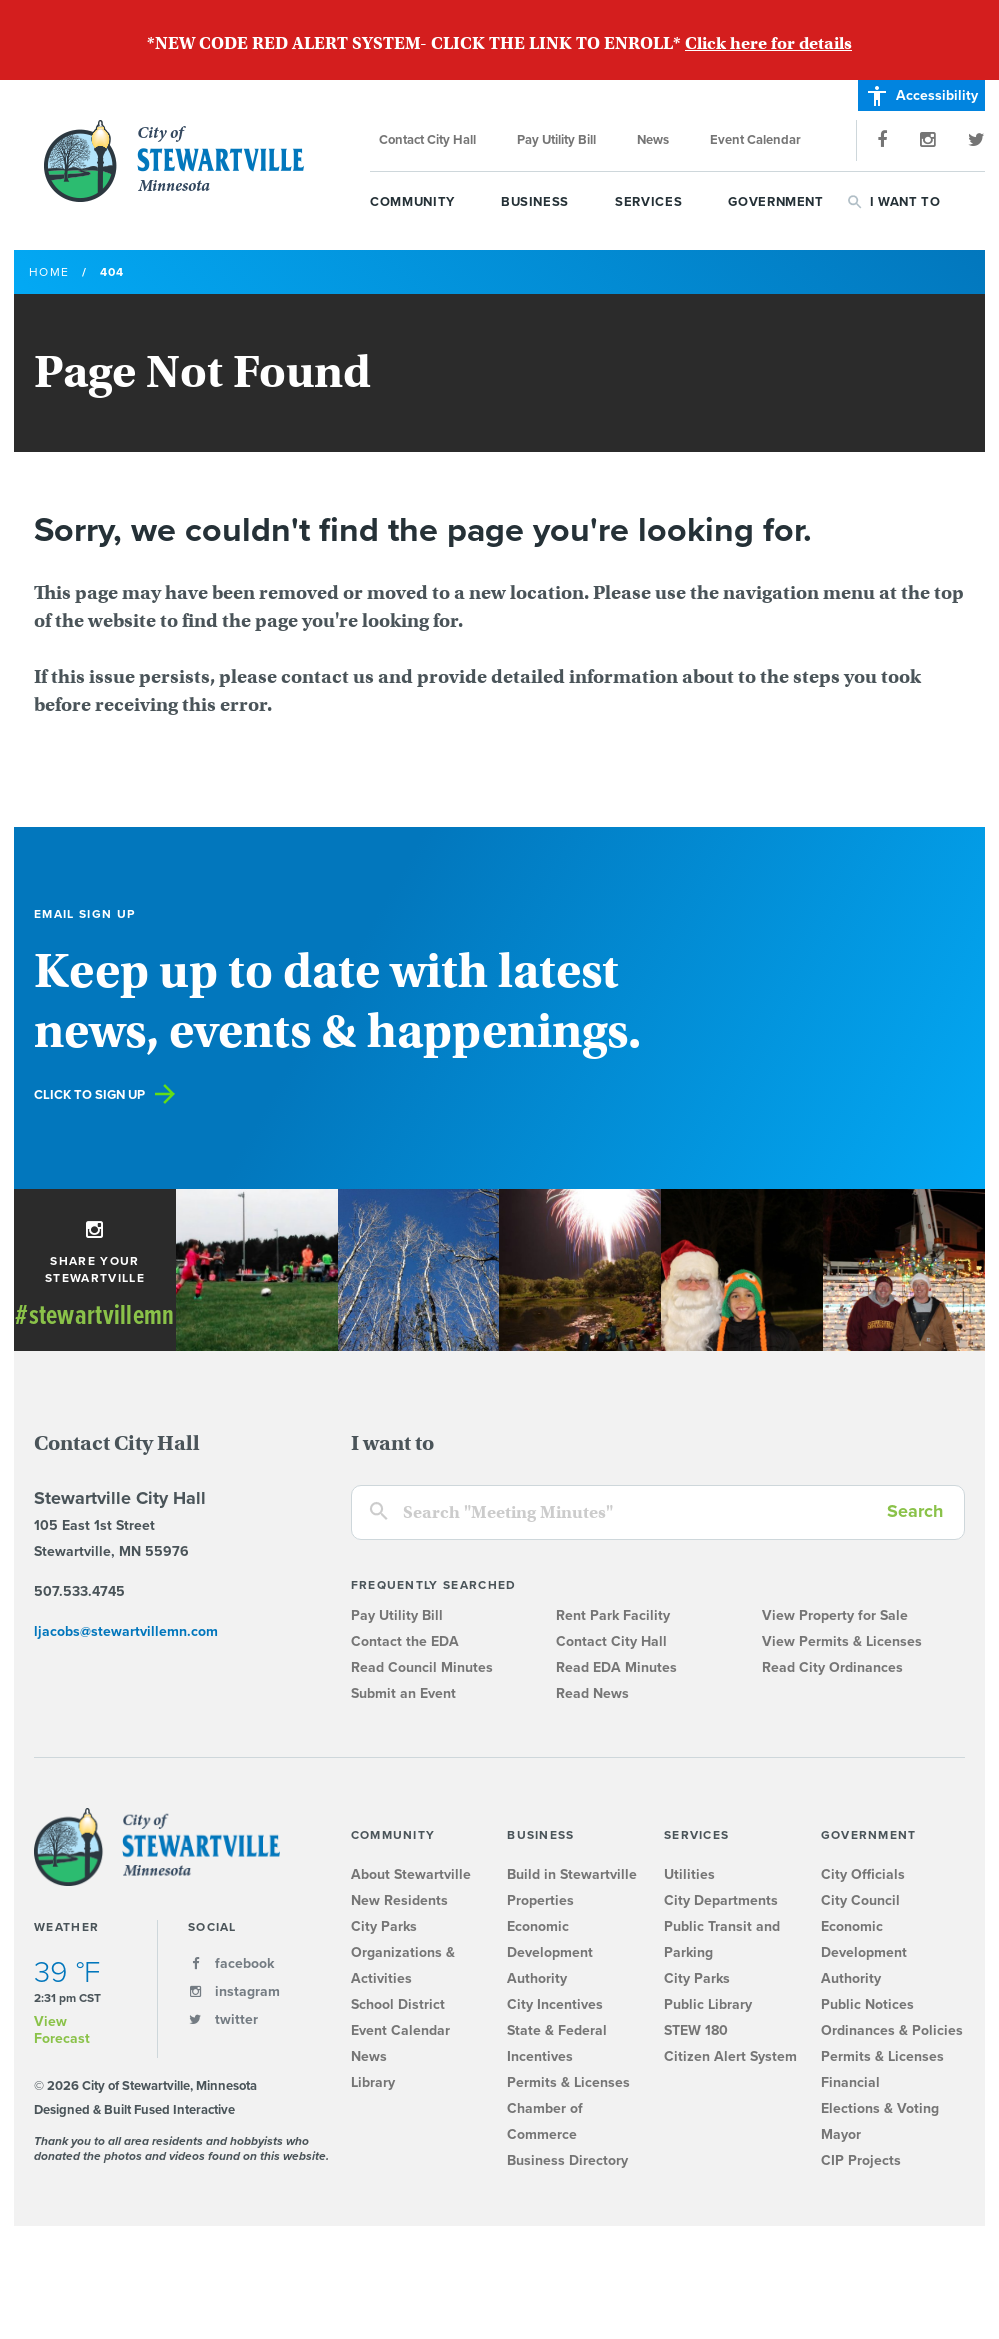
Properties (540, 1900)
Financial (850, 2082)
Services (648, 202)
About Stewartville (411, 1874)
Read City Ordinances (832, 1667)
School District (398, 2004)
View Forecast (62, 2030)
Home (49, 272)
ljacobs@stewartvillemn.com (126, 1631)
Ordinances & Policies (892, 2030)
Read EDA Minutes (616, 1667)
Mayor (841, 2134)
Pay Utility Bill (556, 140)
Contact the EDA (405, 1641)
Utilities (689, 1874)
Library (373, 2082)
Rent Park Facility (613, 1615)
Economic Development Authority (550, 1952)
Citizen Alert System (730, 2056)
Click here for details (768, 43)
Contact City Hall (427, 140)
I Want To (905, 202)
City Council (860, 1900)
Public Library (708, 2004)
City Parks (384, 1926)
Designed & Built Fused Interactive (134, 2110)
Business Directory (567, 2160)
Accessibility (922, 96)
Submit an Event (403, 1693)
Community (412, 202)
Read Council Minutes (422, 1667)
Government (776, 202)
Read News (592, 1693)
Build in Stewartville (572, 1874)
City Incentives (555, 2004)
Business (535, 202)
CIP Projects (861, 2160)
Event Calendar (755, 140)
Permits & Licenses (568, 2082)
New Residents (399, 1900)
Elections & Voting (880, 2108)
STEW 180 (696, 2030)
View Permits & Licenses (842, 1641)
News (653, 140)
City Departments (721, 1900)
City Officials (863, 1874)
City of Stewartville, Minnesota (174, 161)
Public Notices (867, 2004)
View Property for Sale (835, 1615)
